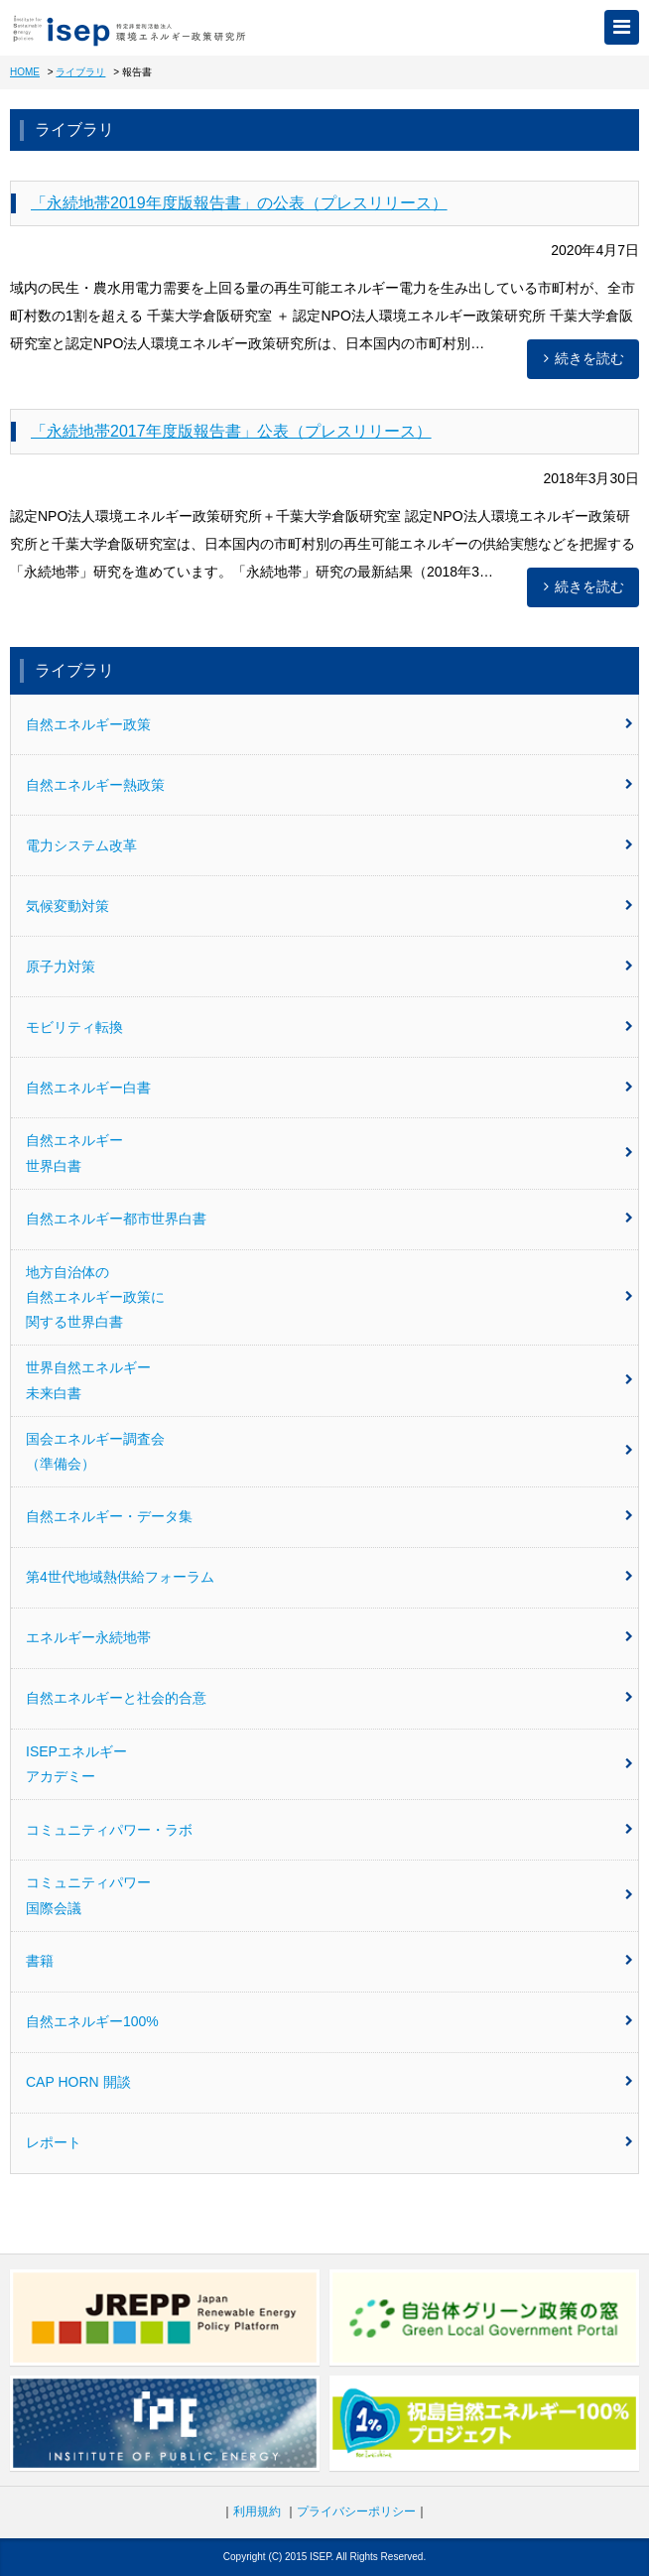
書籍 (329, 1961)
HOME (25, 71)
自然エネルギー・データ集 (329, 1516)
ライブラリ (80, 71)
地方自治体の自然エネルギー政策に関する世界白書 (329, 1297)
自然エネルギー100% (329, 2021)
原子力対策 (329, 966)
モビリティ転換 (329, 1027)
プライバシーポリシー (356, 2511)
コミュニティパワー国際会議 (329, 1894)
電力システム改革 (329, 845)
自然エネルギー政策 (329, 724)
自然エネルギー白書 (329, 1087)
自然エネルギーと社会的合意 (329, 1698)
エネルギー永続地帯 (329, 1637)
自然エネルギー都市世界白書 (329, 1218)
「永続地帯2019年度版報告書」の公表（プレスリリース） (239, 202)
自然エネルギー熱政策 (329, 785)
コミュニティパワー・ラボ (329, 1830)
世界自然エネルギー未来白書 (329, 1379)
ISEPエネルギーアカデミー (329, 1763)
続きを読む (580, 358)
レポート (329, 2142)
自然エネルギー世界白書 (329, 1152)
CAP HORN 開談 (329, 2082)
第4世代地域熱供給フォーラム (329, 1577)
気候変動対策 (329, 906)
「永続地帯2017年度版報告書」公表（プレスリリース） (231, 431)
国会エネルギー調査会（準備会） (329, 1451)
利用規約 (257, 2511)
